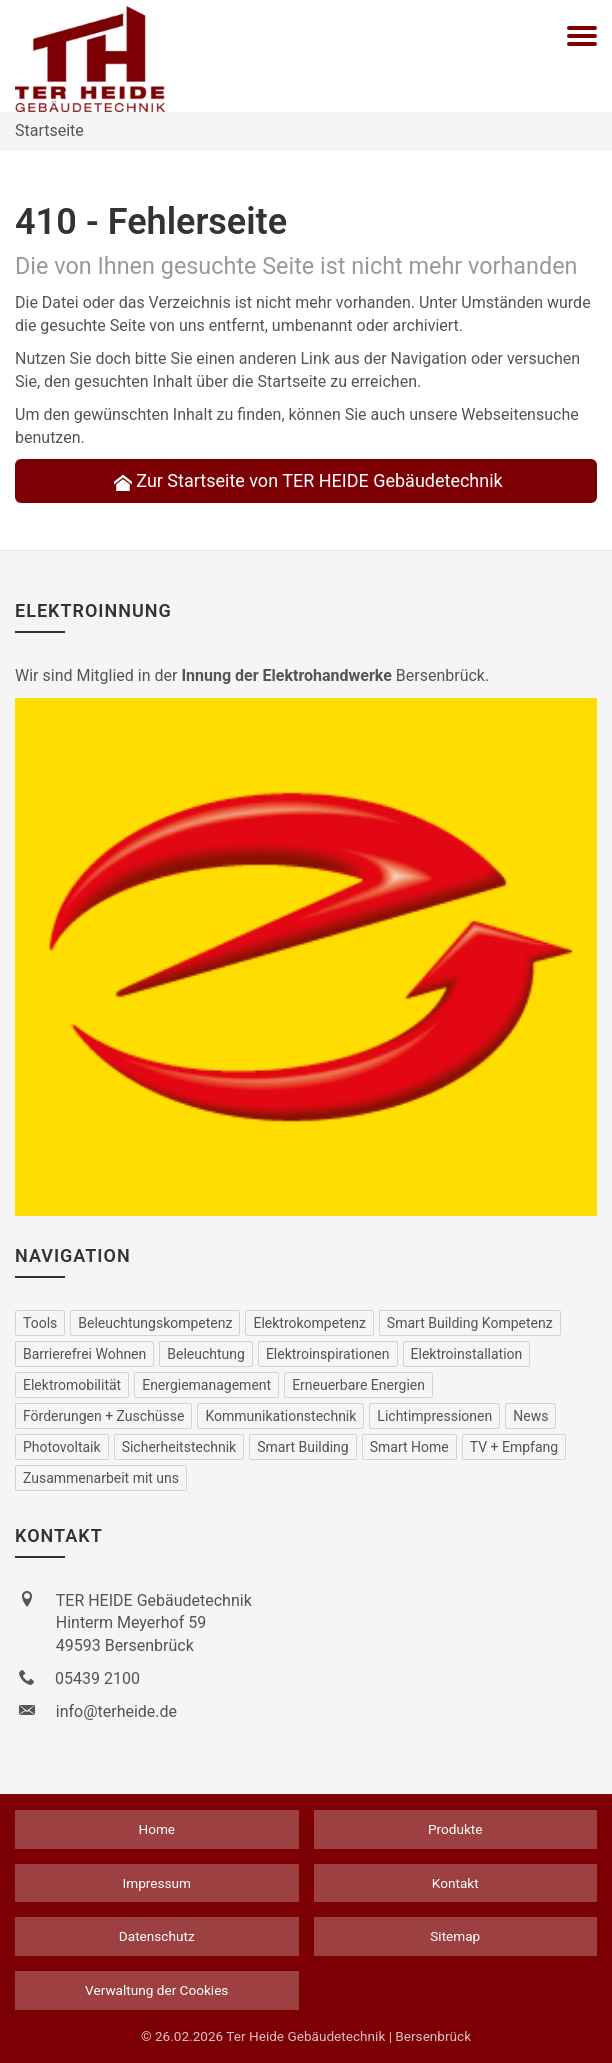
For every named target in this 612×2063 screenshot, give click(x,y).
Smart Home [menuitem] (409, 1447)
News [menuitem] (530, 1416)
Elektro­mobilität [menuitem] (72, 1385)
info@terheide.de (116, 1711)
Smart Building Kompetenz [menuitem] (470, 1323)
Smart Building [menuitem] (303, 1447)
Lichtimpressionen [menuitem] (434, 1416)
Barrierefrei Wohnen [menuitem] (84, 1354)
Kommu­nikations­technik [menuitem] (280, 1416)
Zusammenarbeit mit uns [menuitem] (101, 1478)
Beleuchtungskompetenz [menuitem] (155, 1323)
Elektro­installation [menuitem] (467, 1354)
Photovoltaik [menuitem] (62, 1447)
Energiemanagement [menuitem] (206, 1385)
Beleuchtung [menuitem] (206, 1354)
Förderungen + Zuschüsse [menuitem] (103, 1416)
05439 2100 (97, 1678)
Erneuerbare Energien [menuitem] (358, 1385)
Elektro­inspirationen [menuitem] (328, 1354)
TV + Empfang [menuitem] (514, 1447)
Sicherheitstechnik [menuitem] (179, 1447)
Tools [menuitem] (40, 1323)
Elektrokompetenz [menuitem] (309, 1323)
